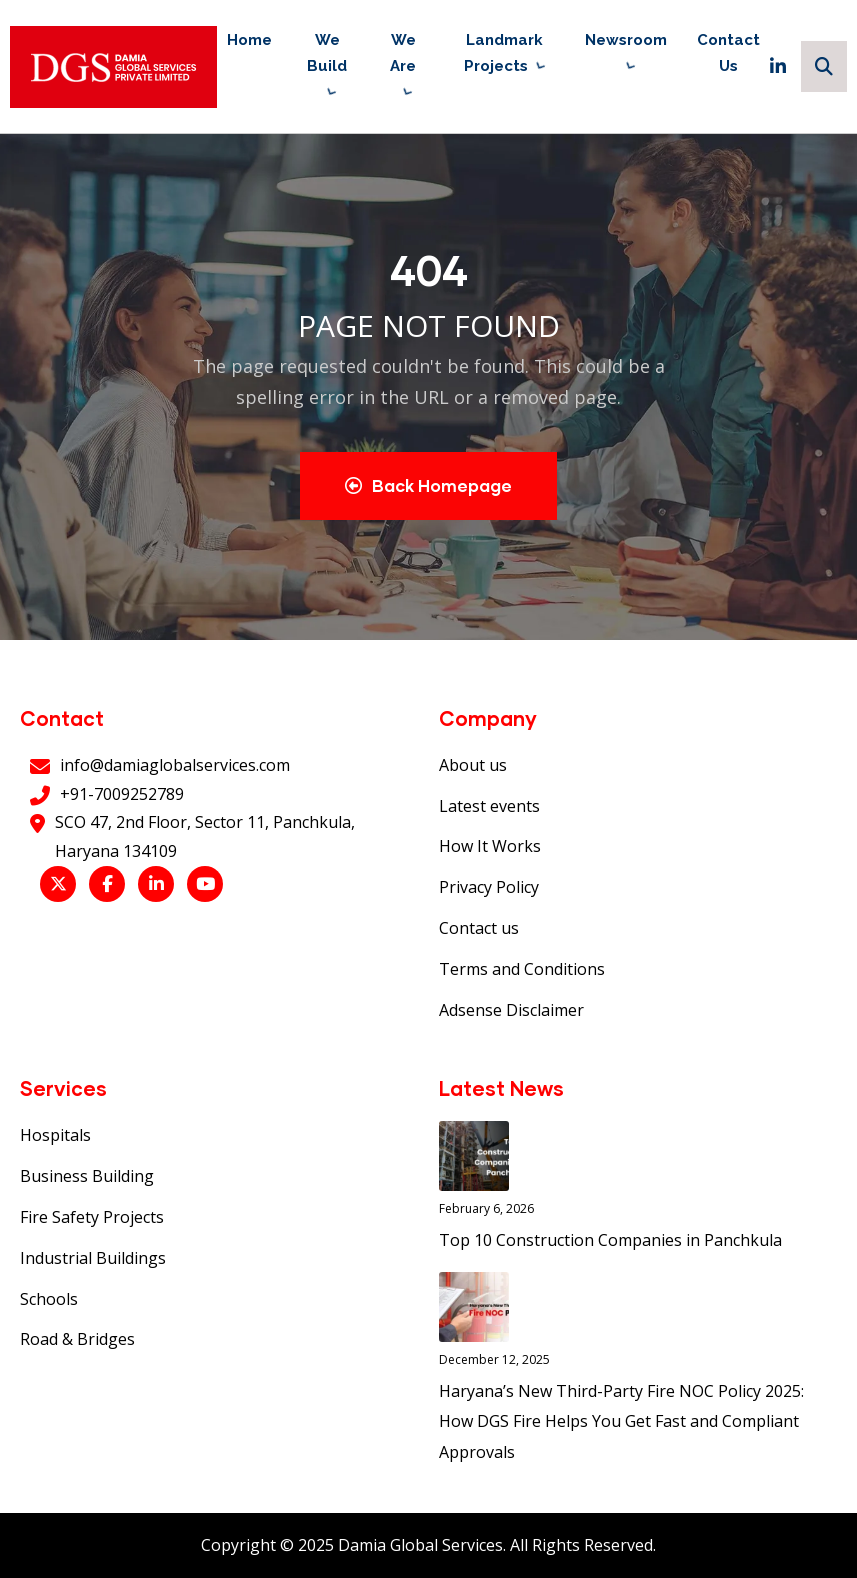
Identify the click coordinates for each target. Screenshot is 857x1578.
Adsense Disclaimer (511, 1010)
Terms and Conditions (522, 969)
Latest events (489, 806)
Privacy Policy (489, 887)
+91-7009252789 (122, 794)
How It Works (490, 846)
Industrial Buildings (93, 1258)
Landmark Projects (503, 53)
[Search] (824, 66)
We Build (327, 53)
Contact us (479, 928)
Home (249, 40)
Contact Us (728, 53)
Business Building (87, 1176)
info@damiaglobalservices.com (175, 765)
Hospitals (55, 1135)
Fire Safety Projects (92, 1217)
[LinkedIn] (778, 66)
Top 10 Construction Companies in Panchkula (610, 1240)
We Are (403, 53)
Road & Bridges (77, 1339)
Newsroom (626, 40)
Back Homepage (428, 485)
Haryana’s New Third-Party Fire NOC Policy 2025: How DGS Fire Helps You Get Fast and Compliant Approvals (621, 1422)
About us (473, 765)
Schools (49, 1299)
